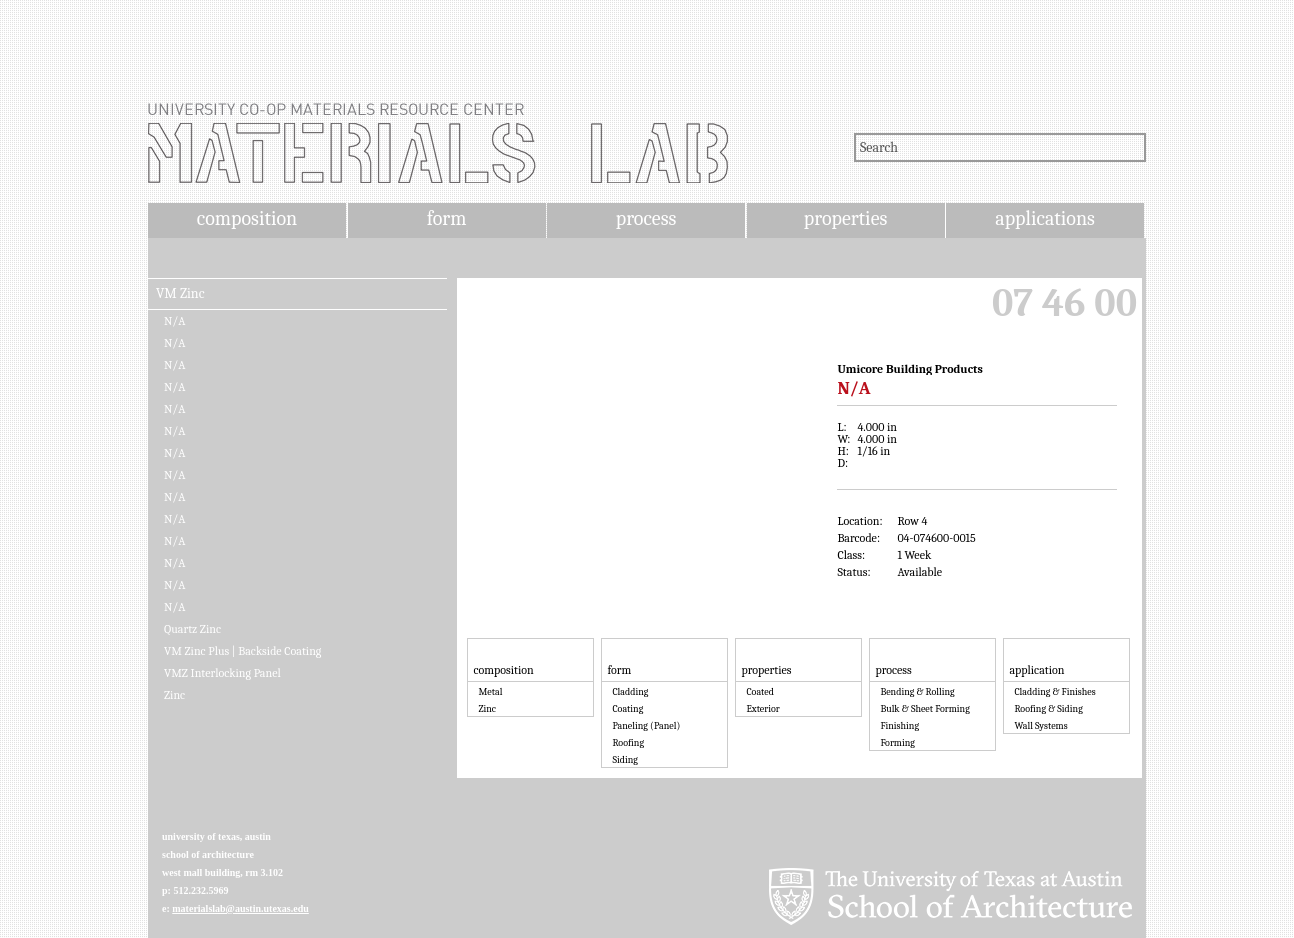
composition (247, 218)
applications (1045, 218)
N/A (174, 321)
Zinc (174, 695)
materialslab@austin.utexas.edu (240, 908)
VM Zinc (180, 294)
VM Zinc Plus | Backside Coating (242, 651)
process (646, 218)
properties (845, 218)
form (447, 218)
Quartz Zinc (192, 629)
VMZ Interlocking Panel (222, 673)
